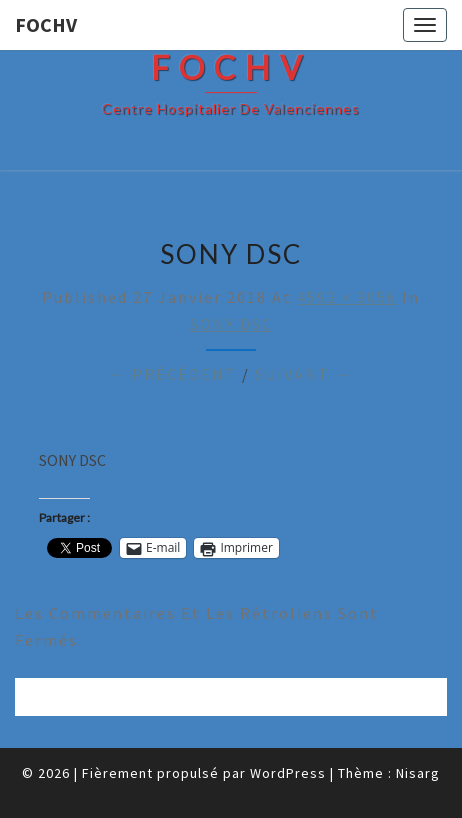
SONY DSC (231, 324)
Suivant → (304, 374)
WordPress (288, 773)
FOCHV (46, 24)
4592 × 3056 (347, 297)
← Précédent (173, 374)
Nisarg (418, 773)
